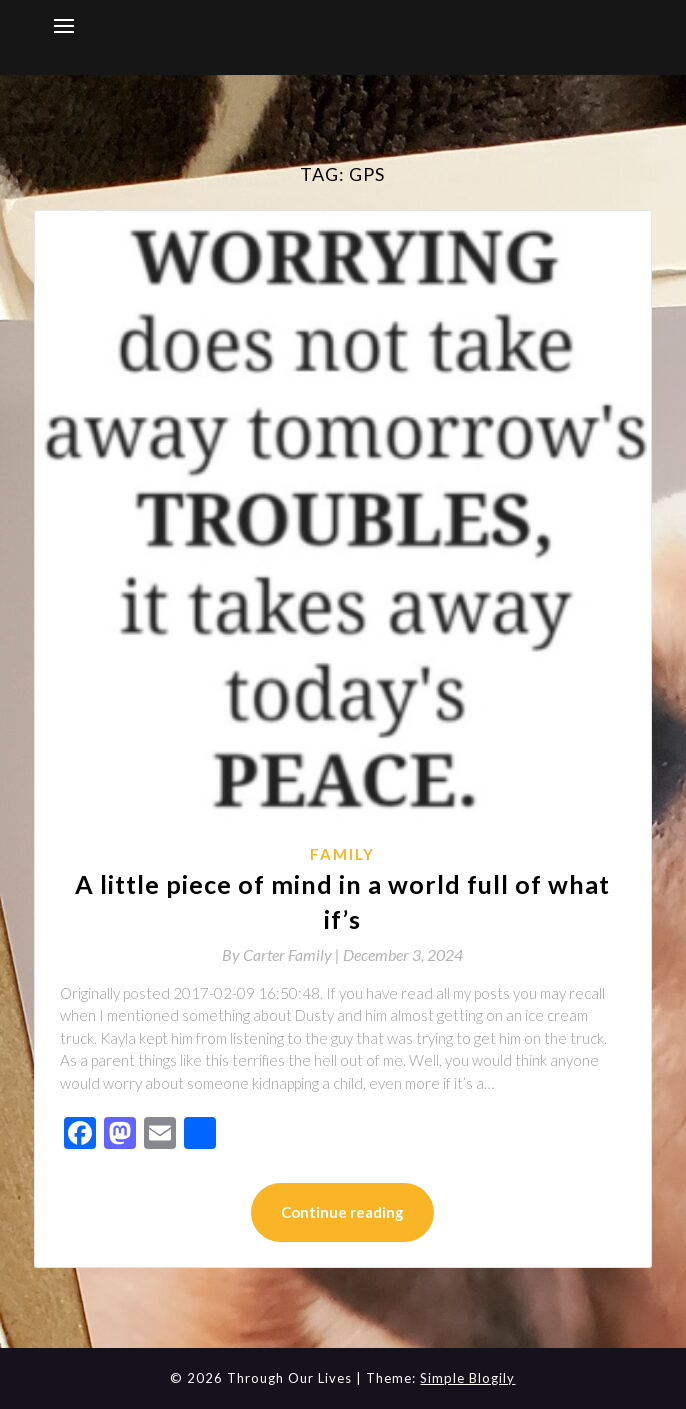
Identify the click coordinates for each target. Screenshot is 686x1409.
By (282, 954)
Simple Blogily (467, 1378)
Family (342, 854)
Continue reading (342, 1212)
